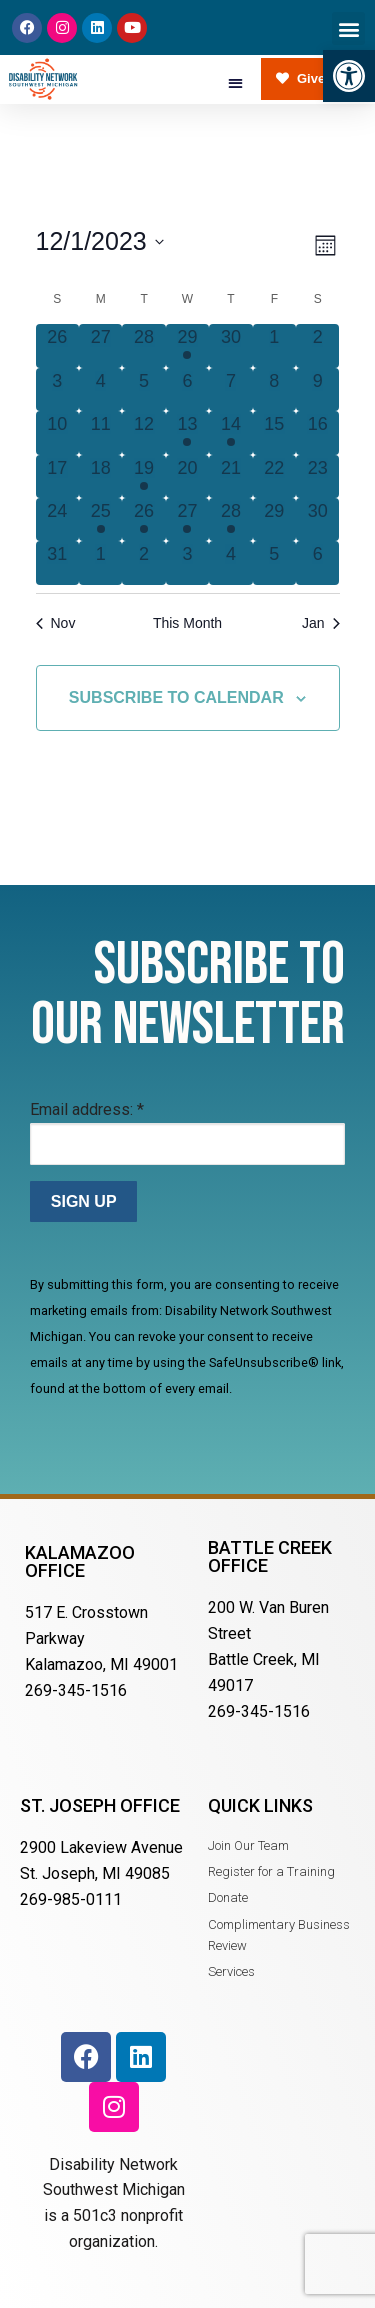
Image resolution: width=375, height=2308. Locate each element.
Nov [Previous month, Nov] (56, 623)
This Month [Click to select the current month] (187, 623)
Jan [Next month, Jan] (321, 623)
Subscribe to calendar (176, 697)
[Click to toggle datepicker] (100, 241)
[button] (349, 76)
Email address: (87, 1109)
